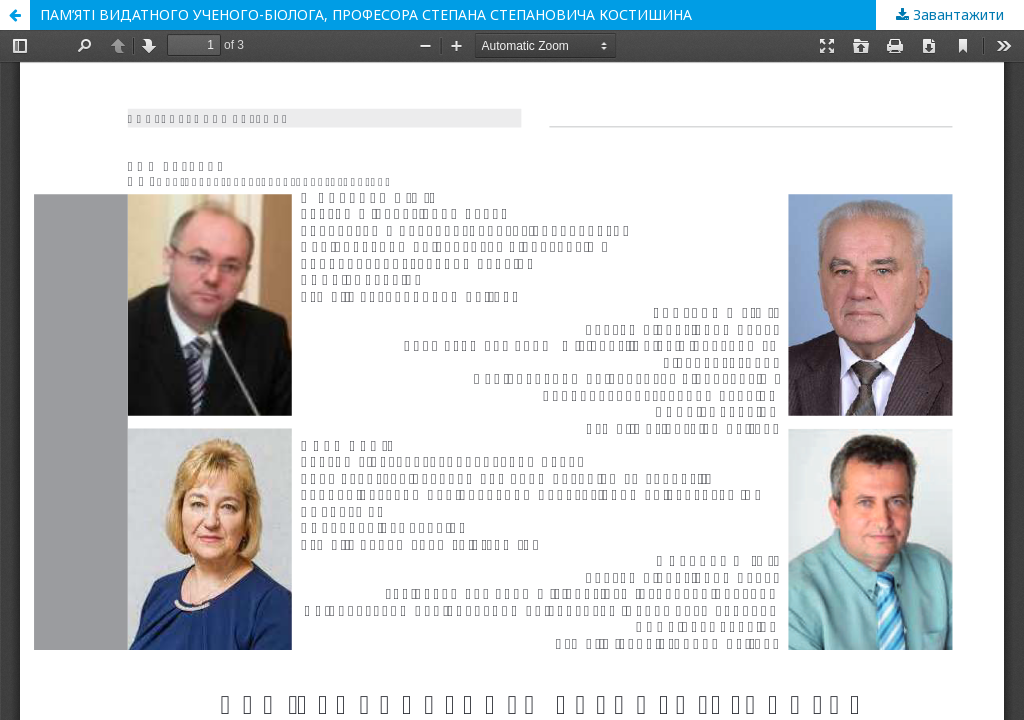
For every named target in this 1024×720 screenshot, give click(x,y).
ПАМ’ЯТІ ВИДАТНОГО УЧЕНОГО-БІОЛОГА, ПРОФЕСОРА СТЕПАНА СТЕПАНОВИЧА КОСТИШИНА (366, 14)
